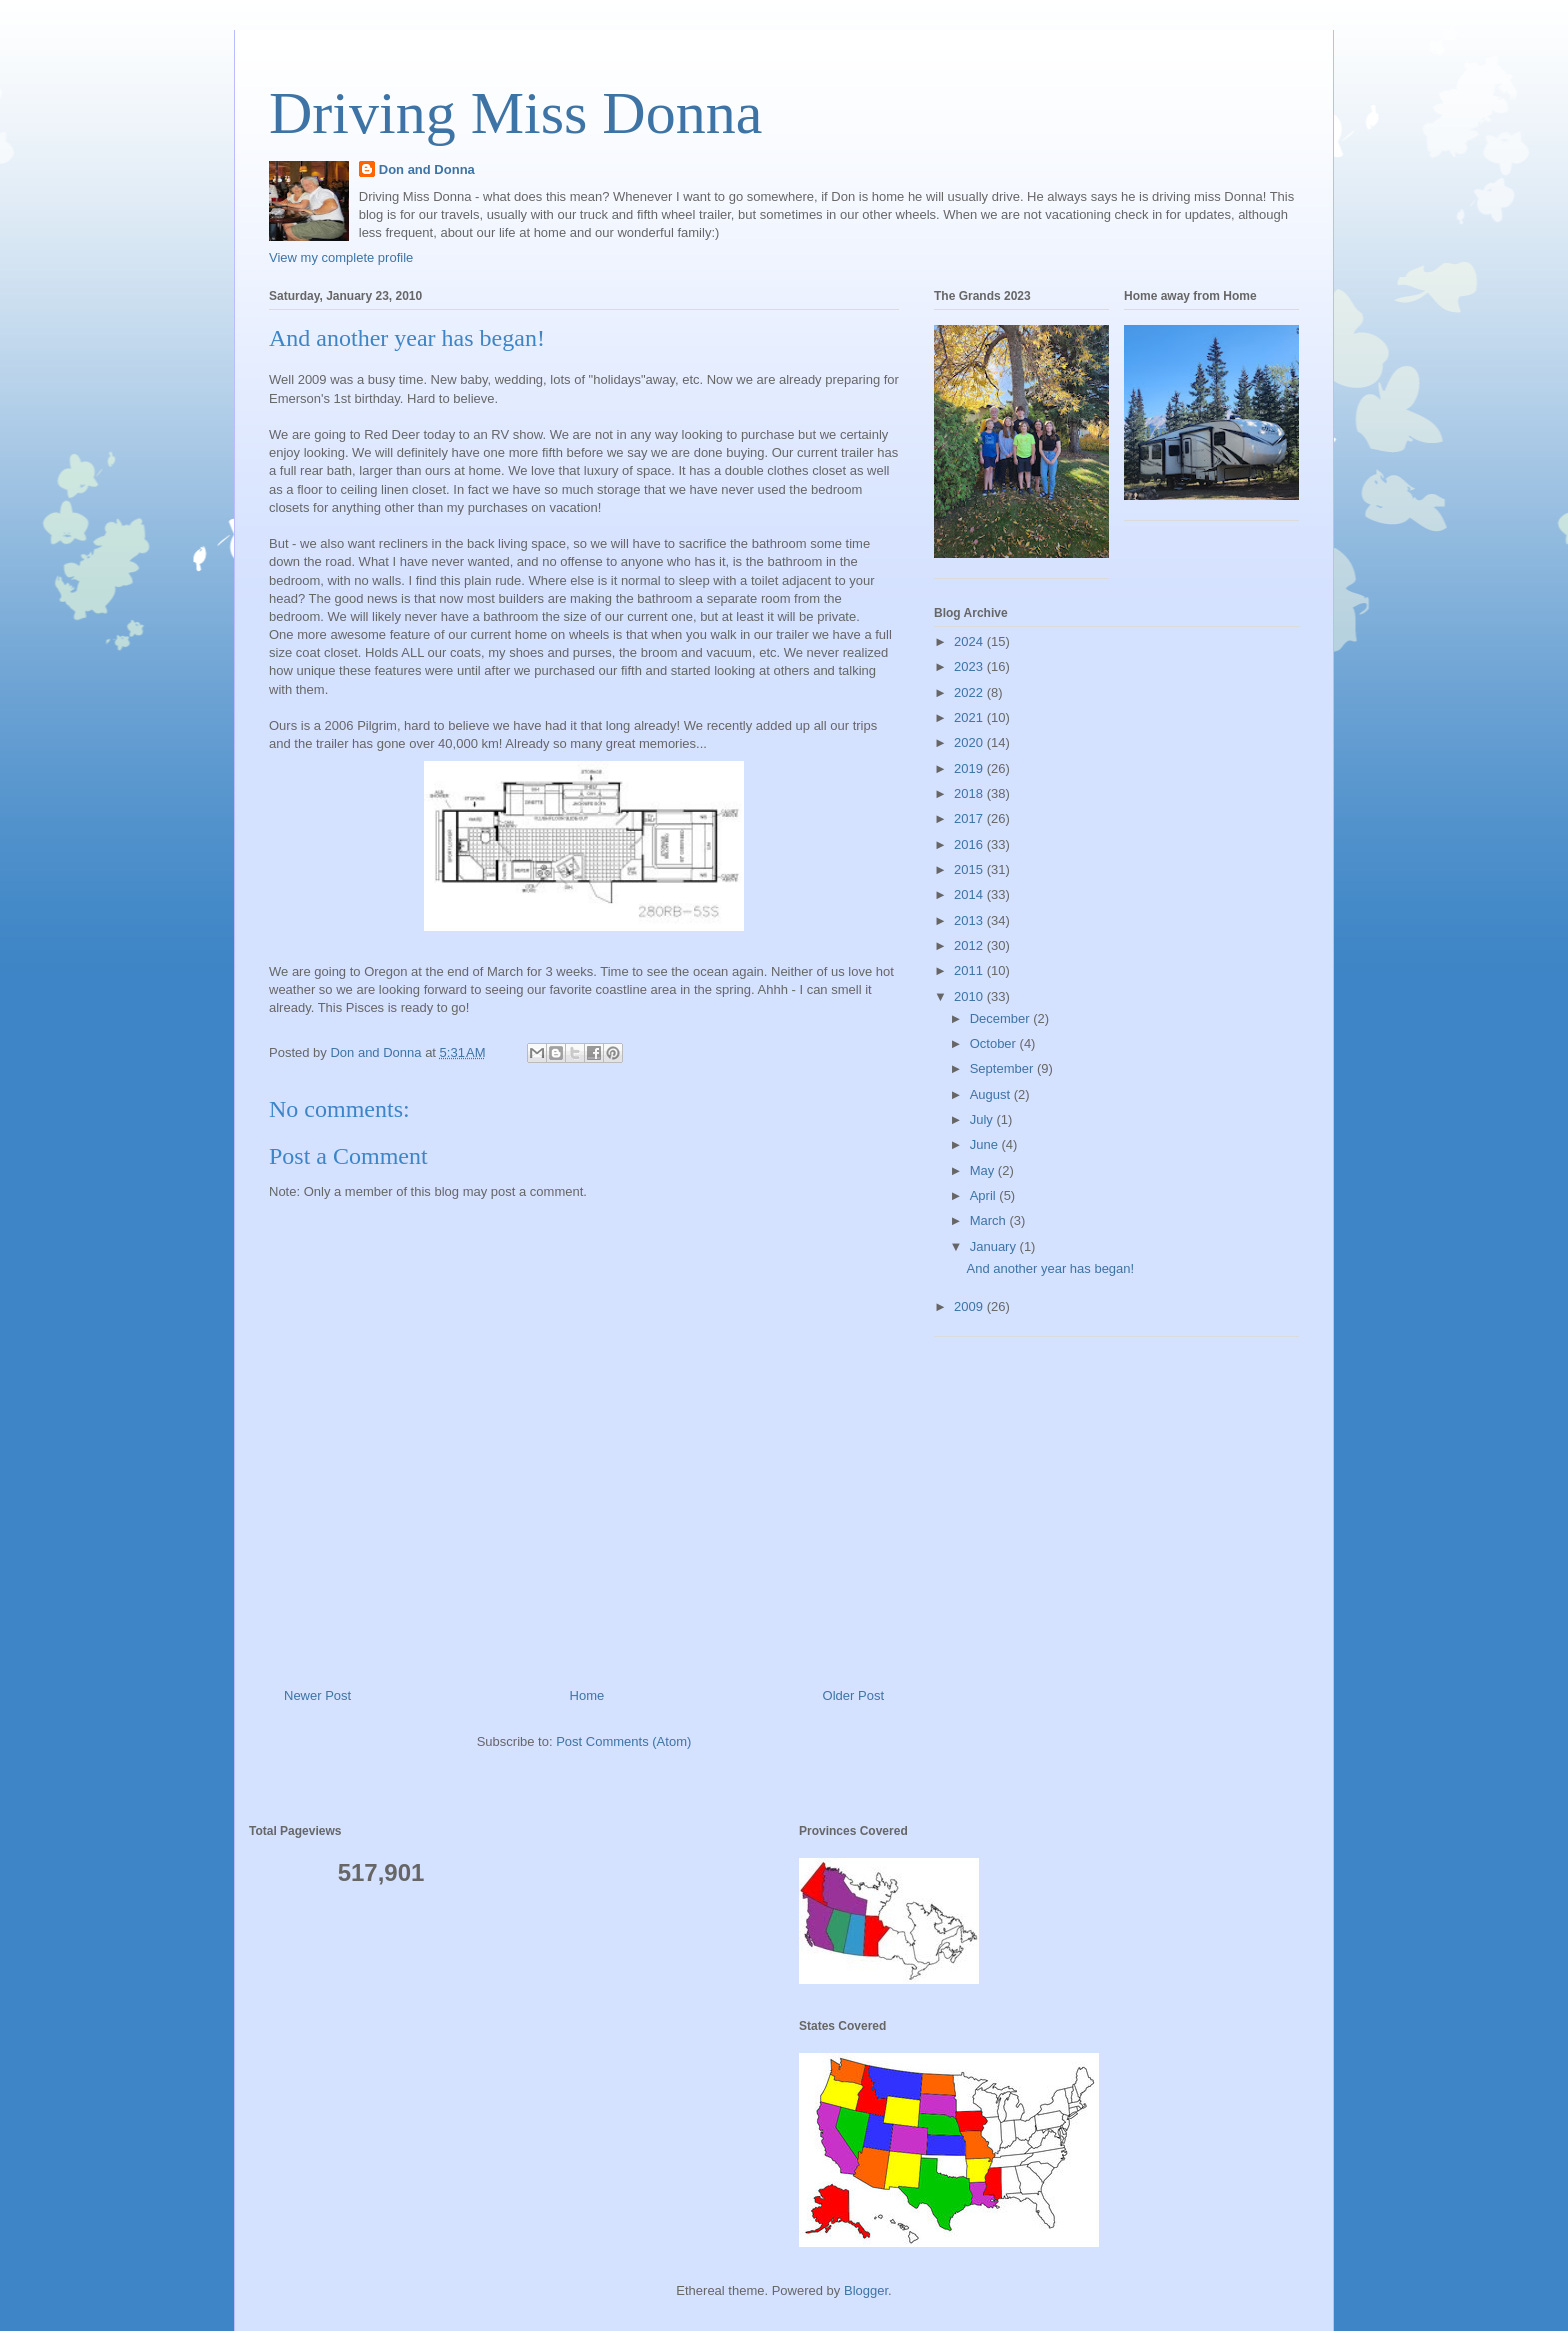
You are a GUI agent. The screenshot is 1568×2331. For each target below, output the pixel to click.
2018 (970, 793)
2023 (970, 666)
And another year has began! (1050, 1268)
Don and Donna (427, 169)
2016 (970, 844)
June (986, 1144)
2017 (970, 818)
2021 (970, 717)
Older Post (853, 1695)
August (992, 1094)
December (1002, 1018)
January (995, 1246)
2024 (970, 641)
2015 (970, 869)
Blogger (866, 2290)
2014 (970, 894)
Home (587, 1695)
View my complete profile (341, 257)
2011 (970, 970)
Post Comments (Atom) (623, 1741)
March (990, 1220)
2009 (970, 1306)
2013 (970, 920)
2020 (970, 742)
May (984, 1170)
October (995, 1043)
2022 (970, 692)
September (1003, 1068)
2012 (970, 945)
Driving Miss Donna (515, 113)
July (983, 1119)
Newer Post (317, 1695)
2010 (970, 996)
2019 (970, 768)
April (985, 1195)
